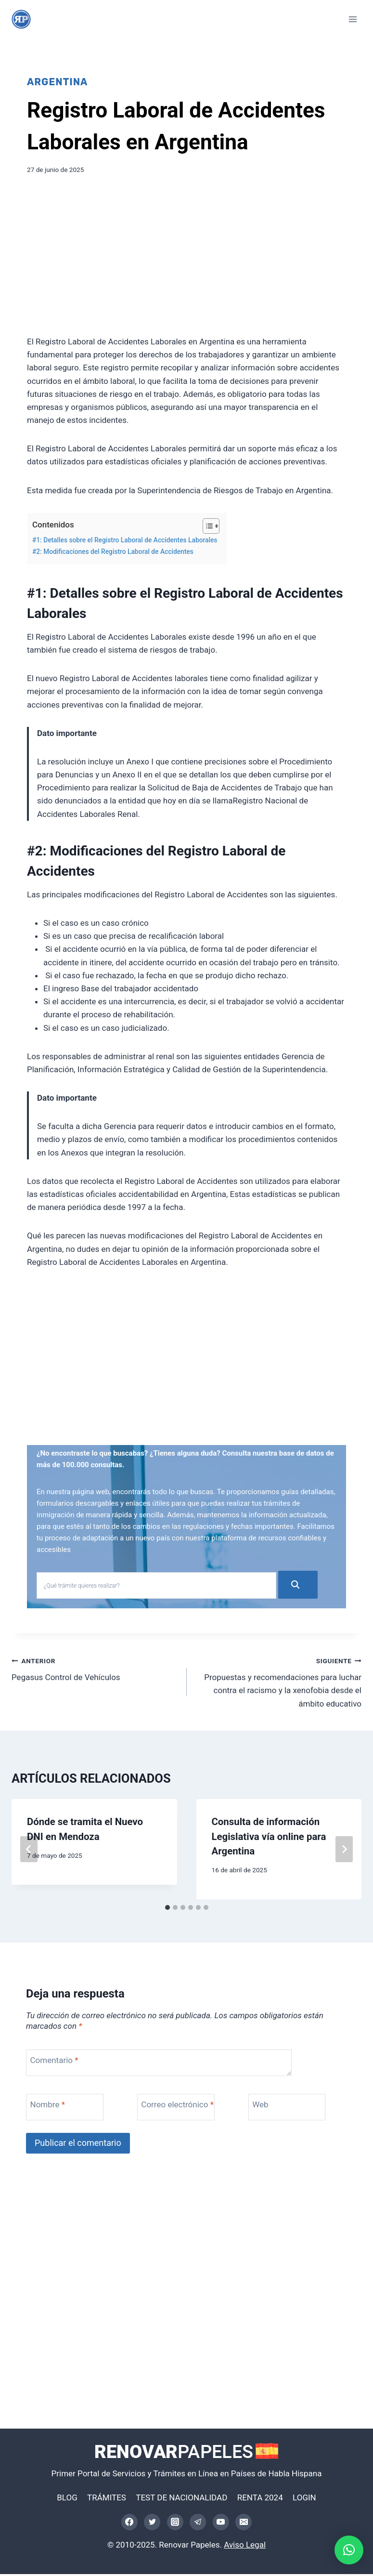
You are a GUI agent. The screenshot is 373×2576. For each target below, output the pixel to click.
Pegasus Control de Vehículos (95, 1670)
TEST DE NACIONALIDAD (181, 2499)
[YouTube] (221, 2523)
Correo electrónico (177, 2106)
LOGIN (304, 2499)
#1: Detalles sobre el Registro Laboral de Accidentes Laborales (124, 540)
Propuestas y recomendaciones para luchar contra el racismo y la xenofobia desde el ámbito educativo (278, 1683)
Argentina (57, 82)
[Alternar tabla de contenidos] (206, 526)
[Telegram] (198, 2523)
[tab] (167, 1909)
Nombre (47, 2106)
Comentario (54, 2061)
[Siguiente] (344, 1851)
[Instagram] (175, 2523)
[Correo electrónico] (243, 2523)
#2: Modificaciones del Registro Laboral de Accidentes (112, 551)
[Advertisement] (186, 258)
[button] (348, 2550)
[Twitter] (152, 2523)
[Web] (290, 2109)
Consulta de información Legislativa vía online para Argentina (269, 1837)
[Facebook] (129, 2523)
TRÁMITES (106, 2499)
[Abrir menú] (352, 19)
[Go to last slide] (29, 1851)
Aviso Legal (245, 2546)
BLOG (67, 2499)
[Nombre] (68, 2109)
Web (260, 2106)
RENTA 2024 (260, 2499)
